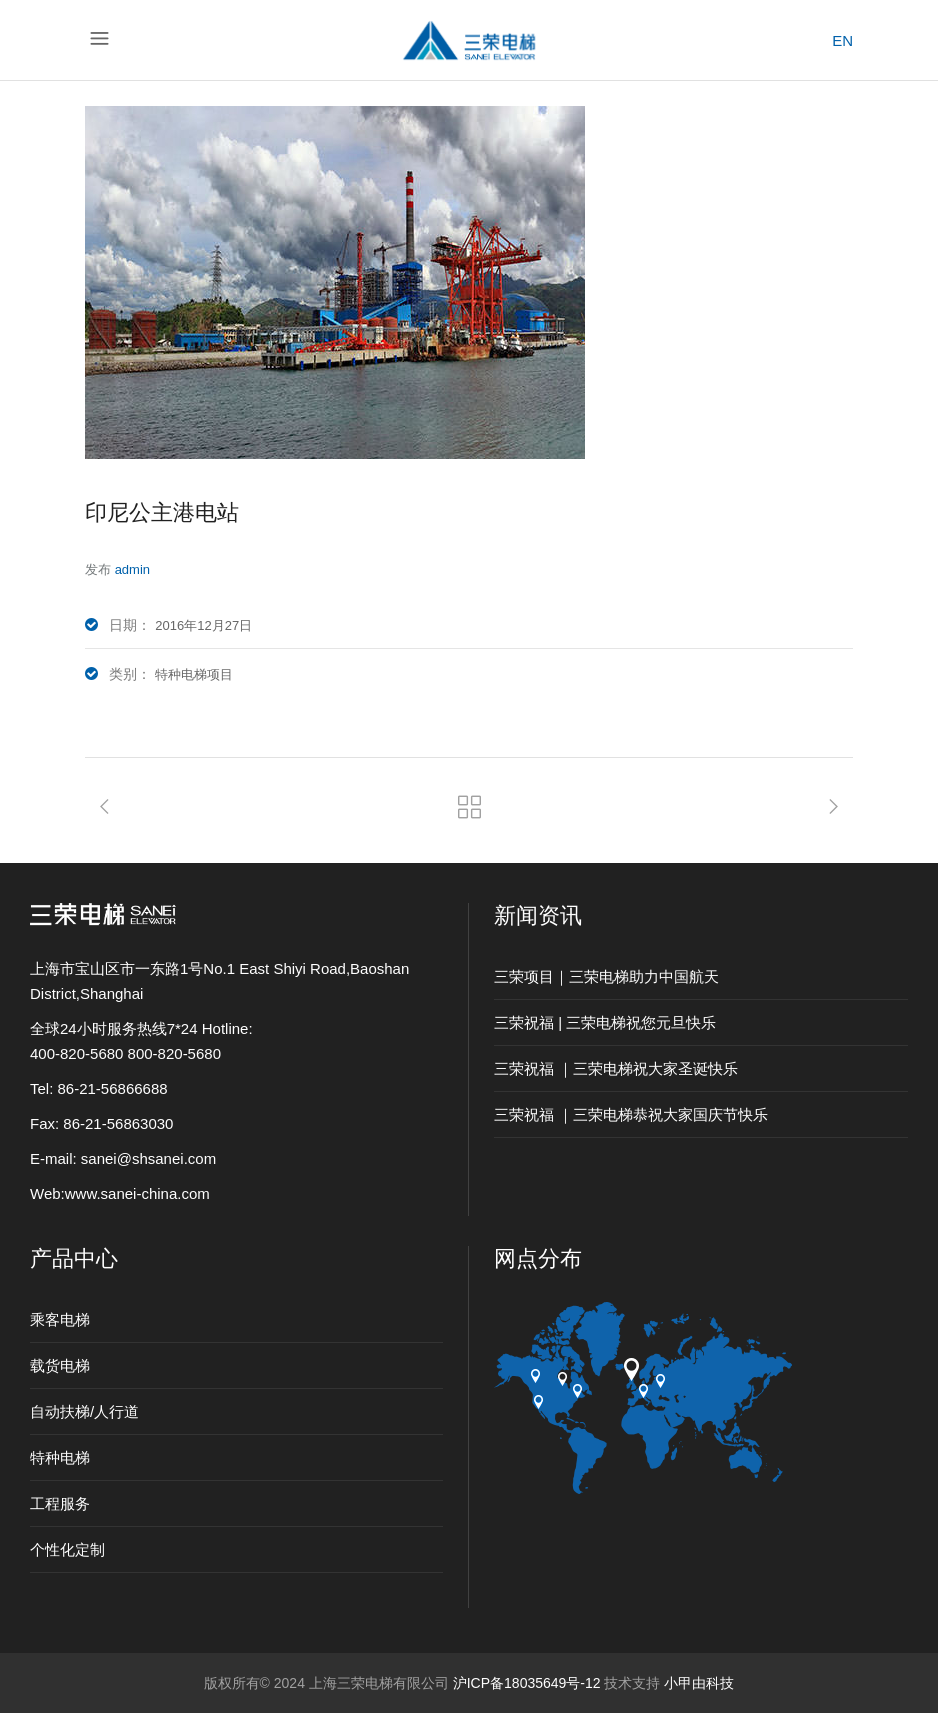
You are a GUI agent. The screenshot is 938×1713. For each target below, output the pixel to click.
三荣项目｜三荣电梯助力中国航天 (606, 976)
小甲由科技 (699, 1683)
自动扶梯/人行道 (84, 1411)
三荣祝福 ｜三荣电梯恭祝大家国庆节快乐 (631, 1114)
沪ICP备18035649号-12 (527, 1683)
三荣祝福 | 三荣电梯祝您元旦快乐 (605, 1022)
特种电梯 (60, 1457)
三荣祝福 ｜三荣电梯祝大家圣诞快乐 (616, 1068)
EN (842, 40)
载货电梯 (60, 1365)
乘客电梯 (60, 1319)
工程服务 (60, 1503)
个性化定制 (67, 1549)
